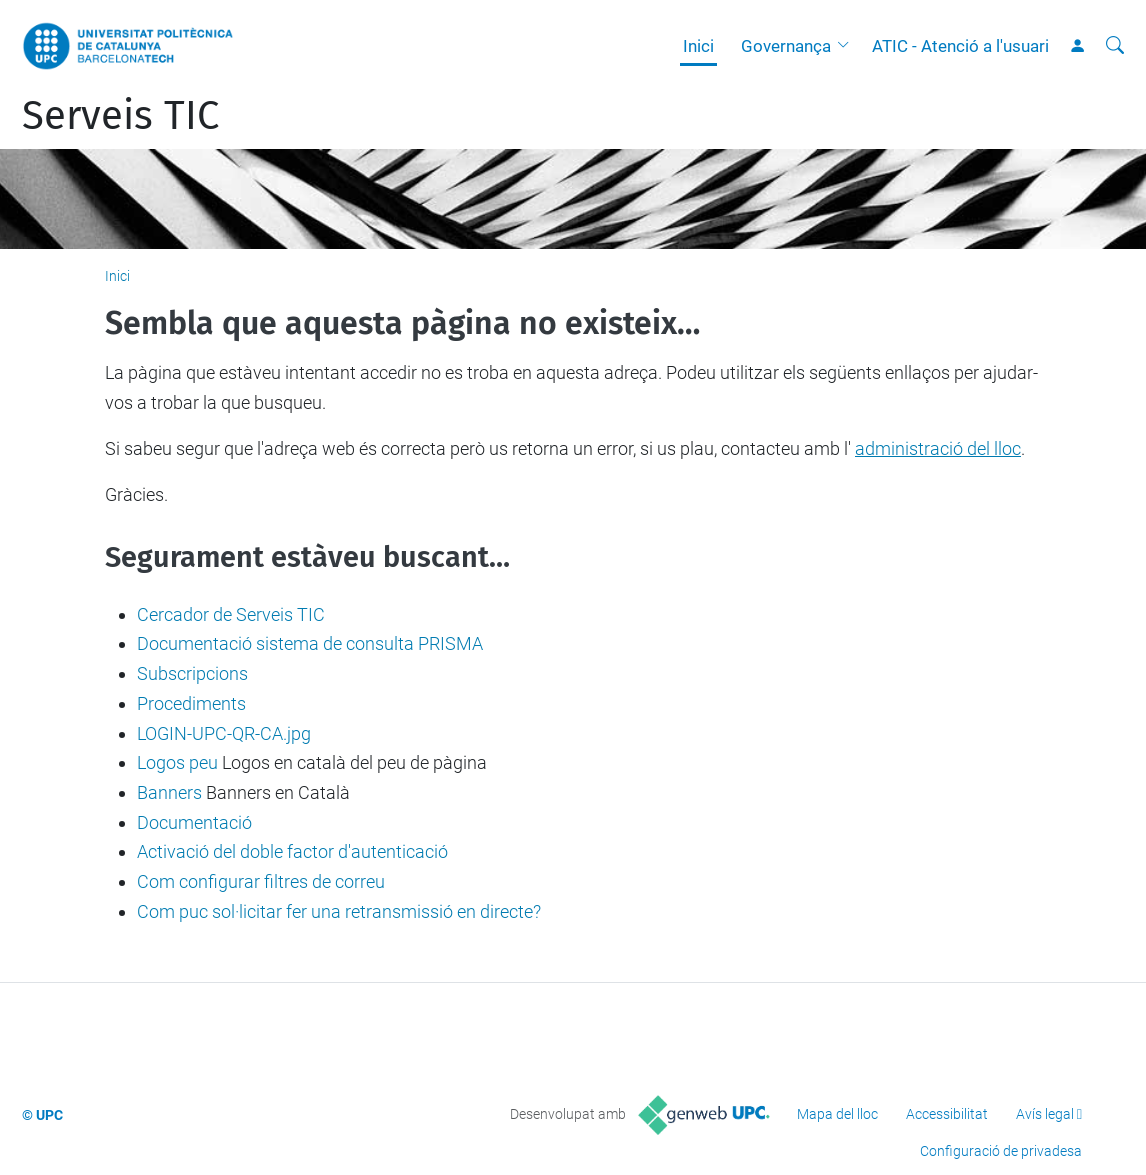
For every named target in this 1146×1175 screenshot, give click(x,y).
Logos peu (177, 762)
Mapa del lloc (837, 1114)
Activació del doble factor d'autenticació (292, 851)
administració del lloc (938, 448)
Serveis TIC (120, 116)
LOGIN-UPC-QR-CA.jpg (224, 733)
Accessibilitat (947, 1114)
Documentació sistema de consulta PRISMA (310, 643)
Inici (698, 46)
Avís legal (1045, 1114)
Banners (169, 792)
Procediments (191, 703)
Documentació (194, 822)
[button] (848, 46)
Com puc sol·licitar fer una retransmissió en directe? (339, 911)
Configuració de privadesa (1001, 1151)
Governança (786, 46)
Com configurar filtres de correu (261, 881)
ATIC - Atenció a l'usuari (960, 46)
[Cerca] (1115, 46)
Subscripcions (192, 673)
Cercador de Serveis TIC (231, 614)
